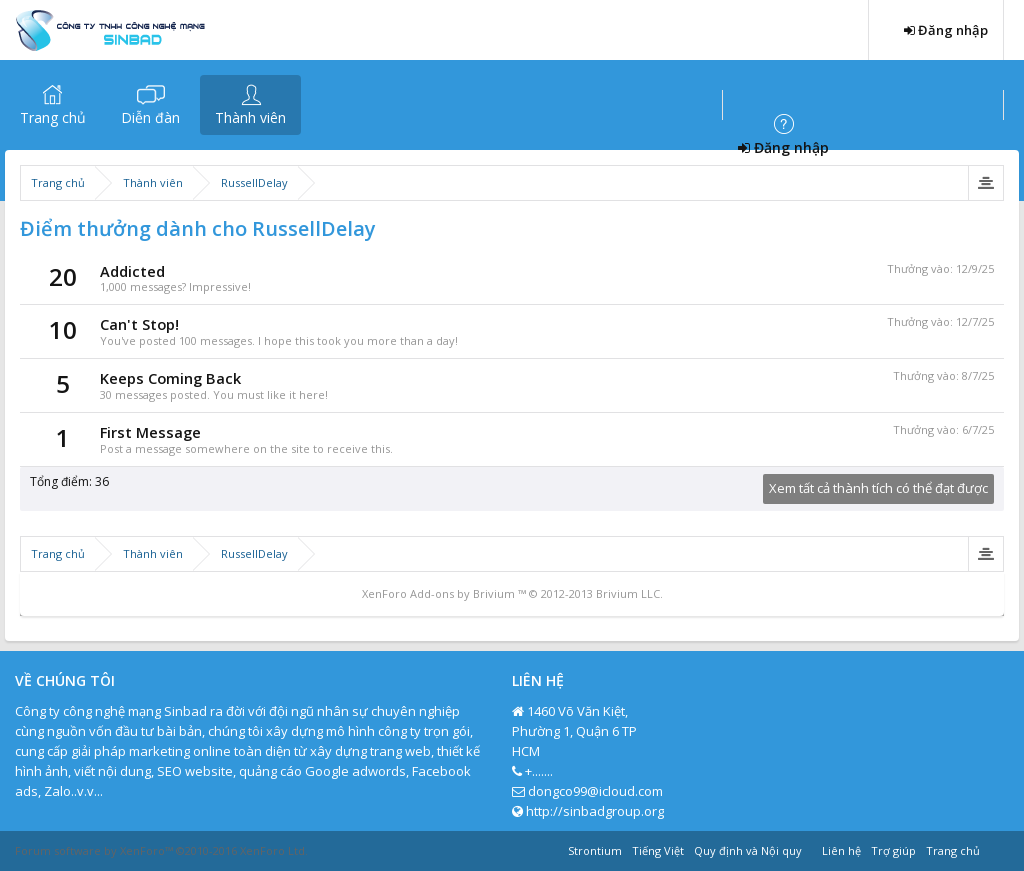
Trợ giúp (893, 850)
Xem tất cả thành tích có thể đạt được (878, 488)
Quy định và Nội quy (748, 850)
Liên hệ (841, 850)
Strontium (595, 850)
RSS (997, 848)
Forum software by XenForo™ (161, 850)
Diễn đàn (150, 117)
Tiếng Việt (658, 850)
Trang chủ (53, 117)
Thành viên (250, 117)
